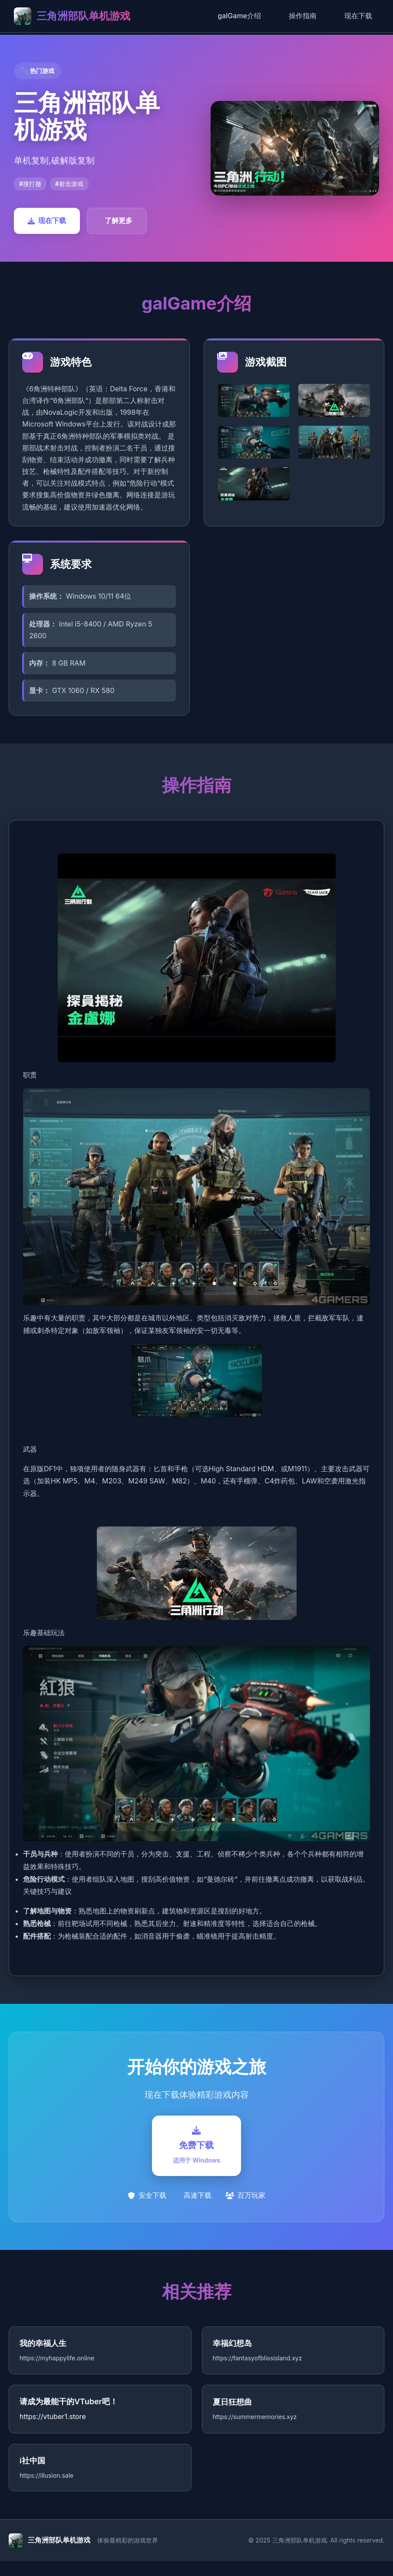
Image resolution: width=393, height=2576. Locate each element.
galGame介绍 (239, 15)
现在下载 (358, 15)
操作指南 (303, 15)
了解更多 (118, 220)
